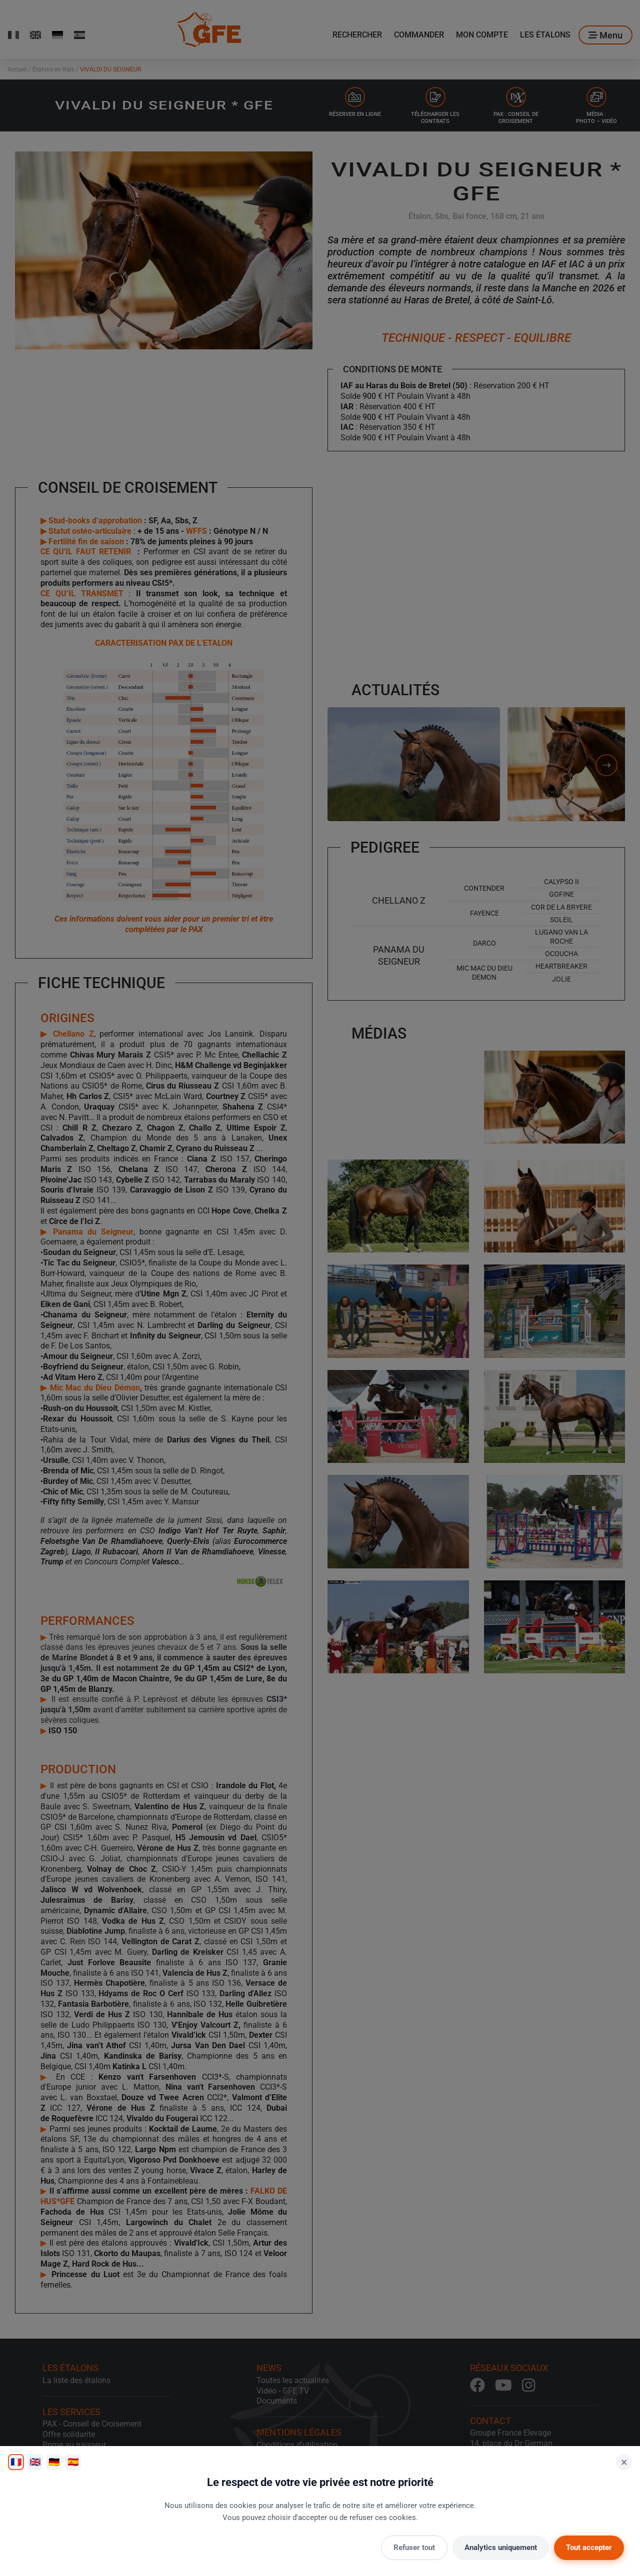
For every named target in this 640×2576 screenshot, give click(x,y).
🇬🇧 (35, 2462)
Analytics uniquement (500, 2547)
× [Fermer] (624, 2462)
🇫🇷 (16, 2462)
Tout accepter (589, 2547)
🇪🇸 (73, 2462)
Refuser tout (414, 2547)
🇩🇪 (54, 2462)
